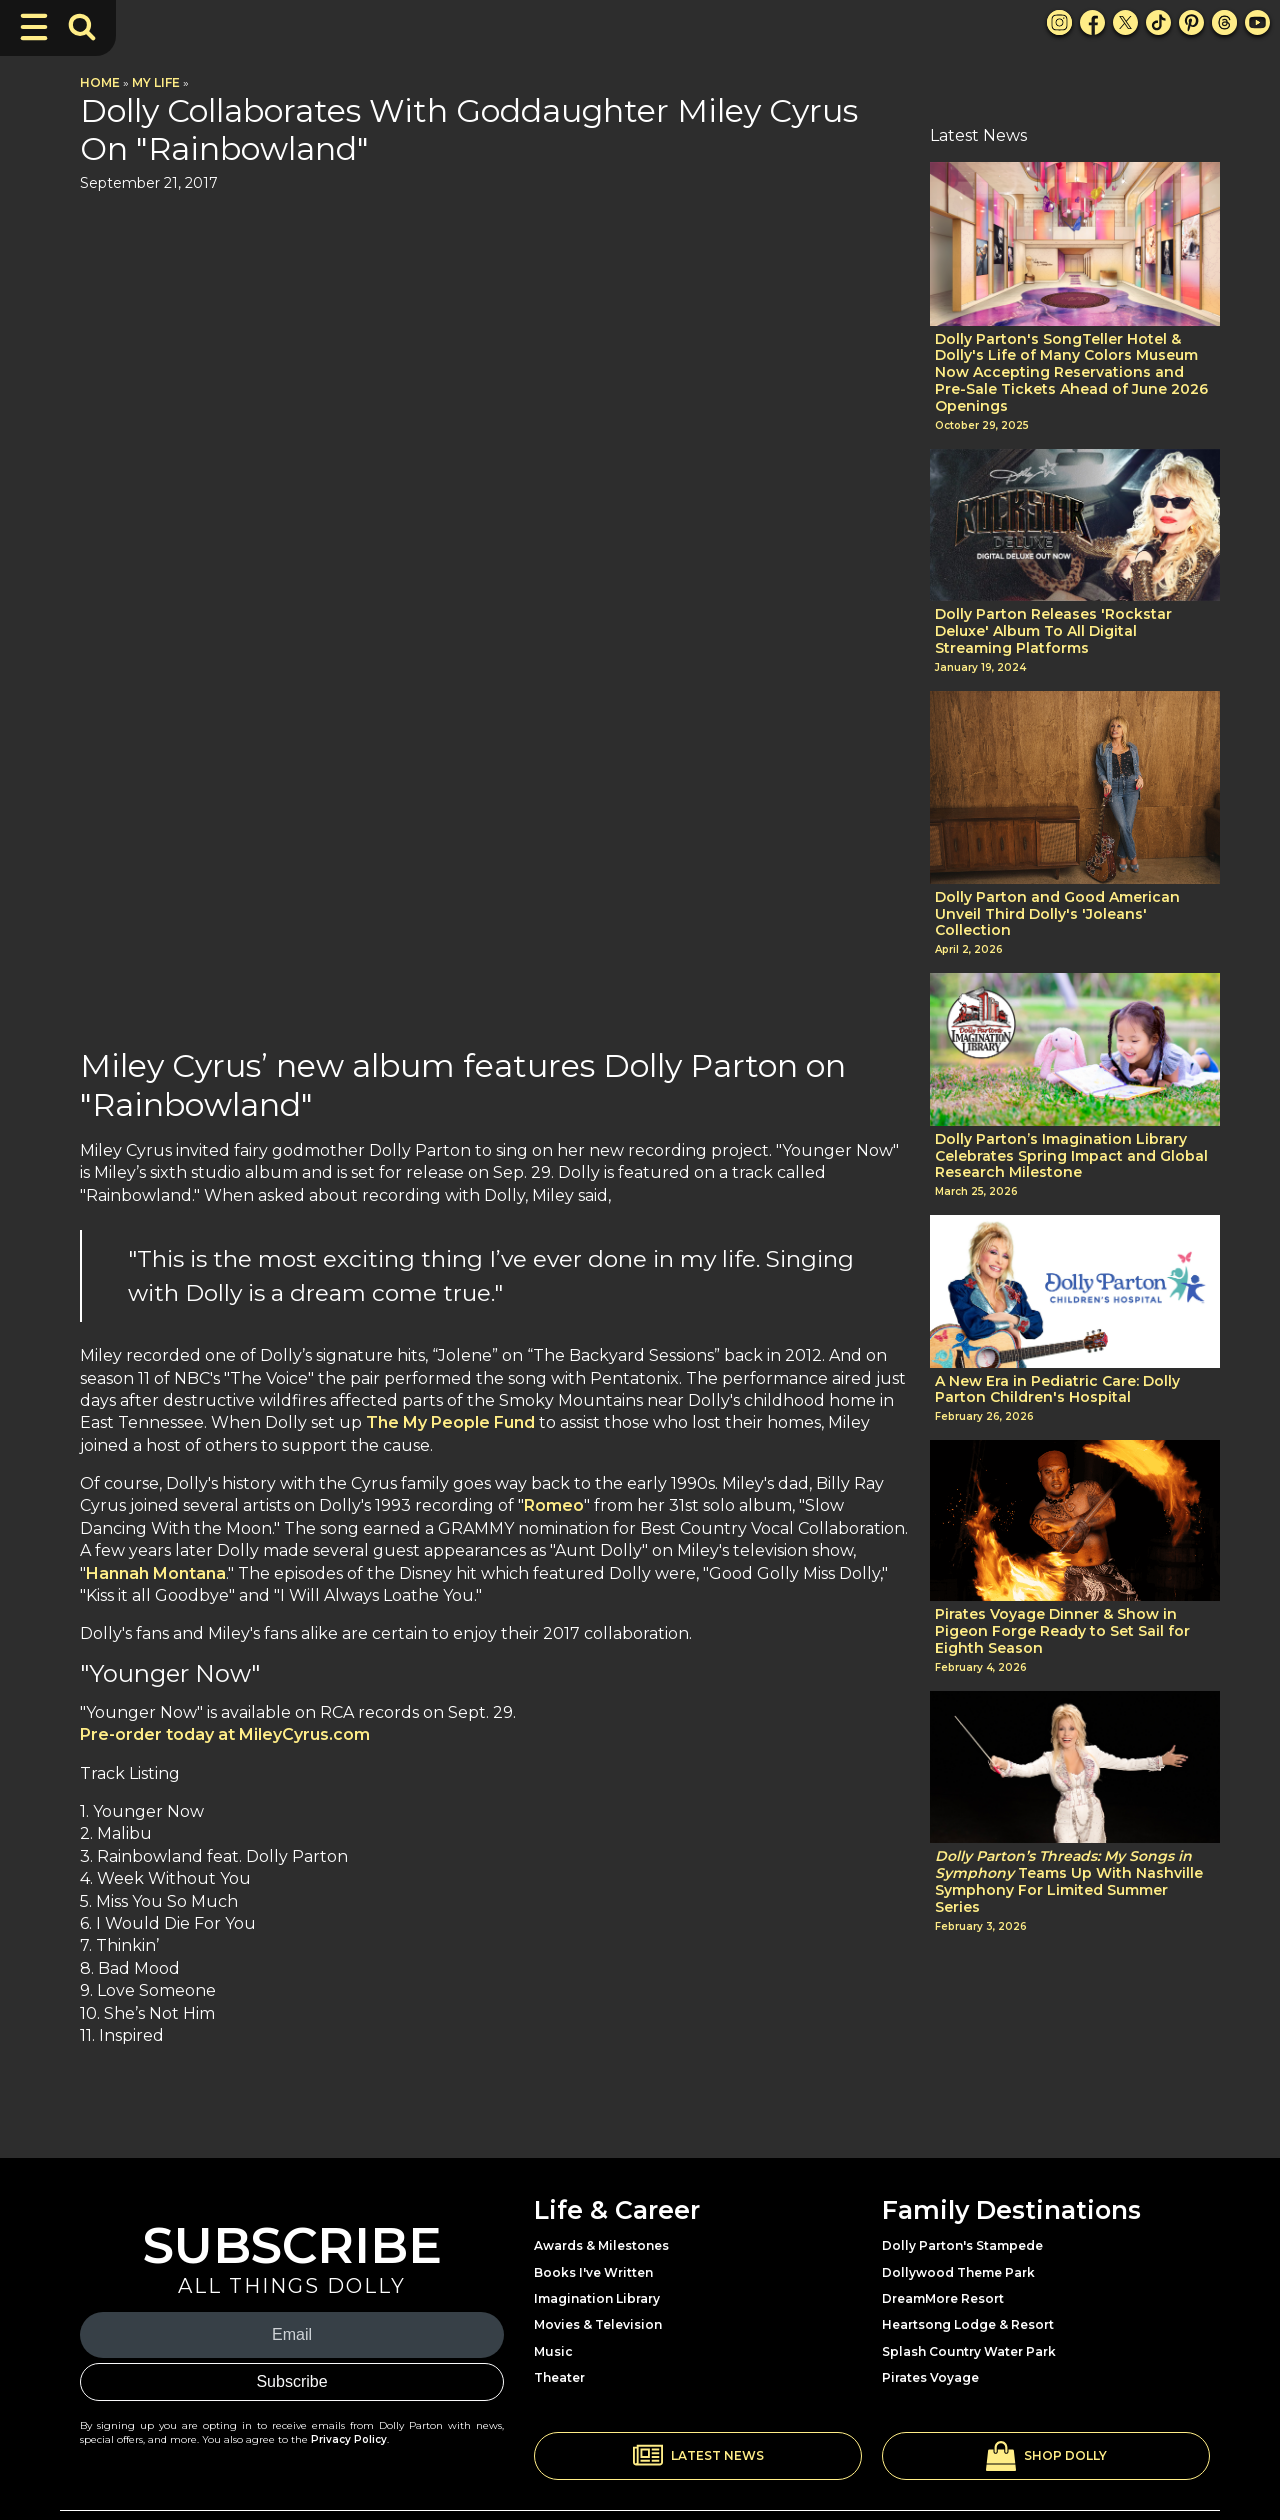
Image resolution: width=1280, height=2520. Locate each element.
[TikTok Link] (1158, 22)
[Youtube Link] (1257, 22)
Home (100, 82)
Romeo (554, 675)
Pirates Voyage (930, 2280)
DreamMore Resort (943, 2200)
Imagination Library (597, 2200)
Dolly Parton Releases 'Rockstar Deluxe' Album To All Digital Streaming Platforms (1053, 631)
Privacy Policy (349, 2341)
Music (553, 2253)
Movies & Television (598, 2227)
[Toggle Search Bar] (82, 27)
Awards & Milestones (601, 2148)
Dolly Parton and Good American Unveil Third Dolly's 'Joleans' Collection (1057, 914)
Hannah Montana (156, 743)
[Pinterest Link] (1191, 22)
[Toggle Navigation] (34, 27)
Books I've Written (593, 2174)
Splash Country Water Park (969, 2253)
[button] (698, 2358)
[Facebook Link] (1092, 22)
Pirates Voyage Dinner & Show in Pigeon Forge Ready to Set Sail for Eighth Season (1062, 1631)
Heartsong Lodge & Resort (968, 2227)
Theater (559, 2280)
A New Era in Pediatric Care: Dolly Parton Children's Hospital (1057, 1390)
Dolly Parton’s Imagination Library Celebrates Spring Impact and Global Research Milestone (1071, 1156)
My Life (156, 82)
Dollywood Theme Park (958, 2174)
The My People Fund (450, 592)
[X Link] (1125, 22)
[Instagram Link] (1059, 22)
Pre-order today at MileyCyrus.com (225, 904)
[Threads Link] (1224, 22)
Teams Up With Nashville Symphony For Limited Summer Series (1069, 1881)
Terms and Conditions (1148, 2460)
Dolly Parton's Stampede (962, 2148)
